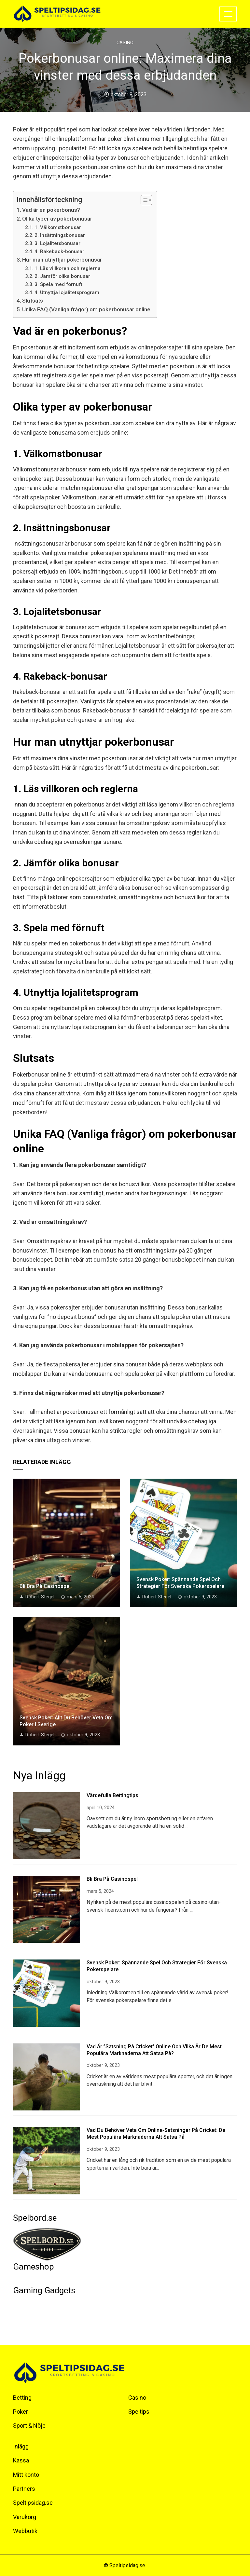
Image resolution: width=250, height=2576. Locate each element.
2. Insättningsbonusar (60, 235)
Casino (125, 43)
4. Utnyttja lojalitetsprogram (67, 292)
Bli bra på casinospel (45, 1586)
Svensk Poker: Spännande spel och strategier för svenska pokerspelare (180, 1582)
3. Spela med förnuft (58, 284)
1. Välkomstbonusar (58, 227)
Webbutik (25, 2531)
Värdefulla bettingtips (112, 1795)
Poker (20, 2411)
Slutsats (32, 300)
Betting (22, 2397)
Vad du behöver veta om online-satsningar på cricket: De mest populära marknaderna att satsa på (156, 2133)
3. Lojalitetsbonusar (57, 243)
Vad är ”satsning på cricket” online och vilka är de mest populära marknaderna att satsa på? (154, 2049)
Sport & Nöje (29, 2425)
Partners (24, 2488)
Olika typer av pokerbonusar (57, 218)
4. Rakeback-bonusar (59, 251)
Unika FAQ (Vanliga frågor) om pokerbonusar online (86, 309)
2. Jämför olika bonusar (62, 276)
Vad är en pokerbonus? (51, 210)
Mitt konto (26, 2474)
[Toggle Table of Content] (143, 200)
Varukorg (24, 2517)
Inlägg (21, 2446)
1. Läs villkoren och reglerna (68, 268)
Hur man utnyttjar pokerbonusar (62, 259)
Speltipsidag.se (33, 2502)
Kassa (21, 2460)
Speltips (138, 2411)
